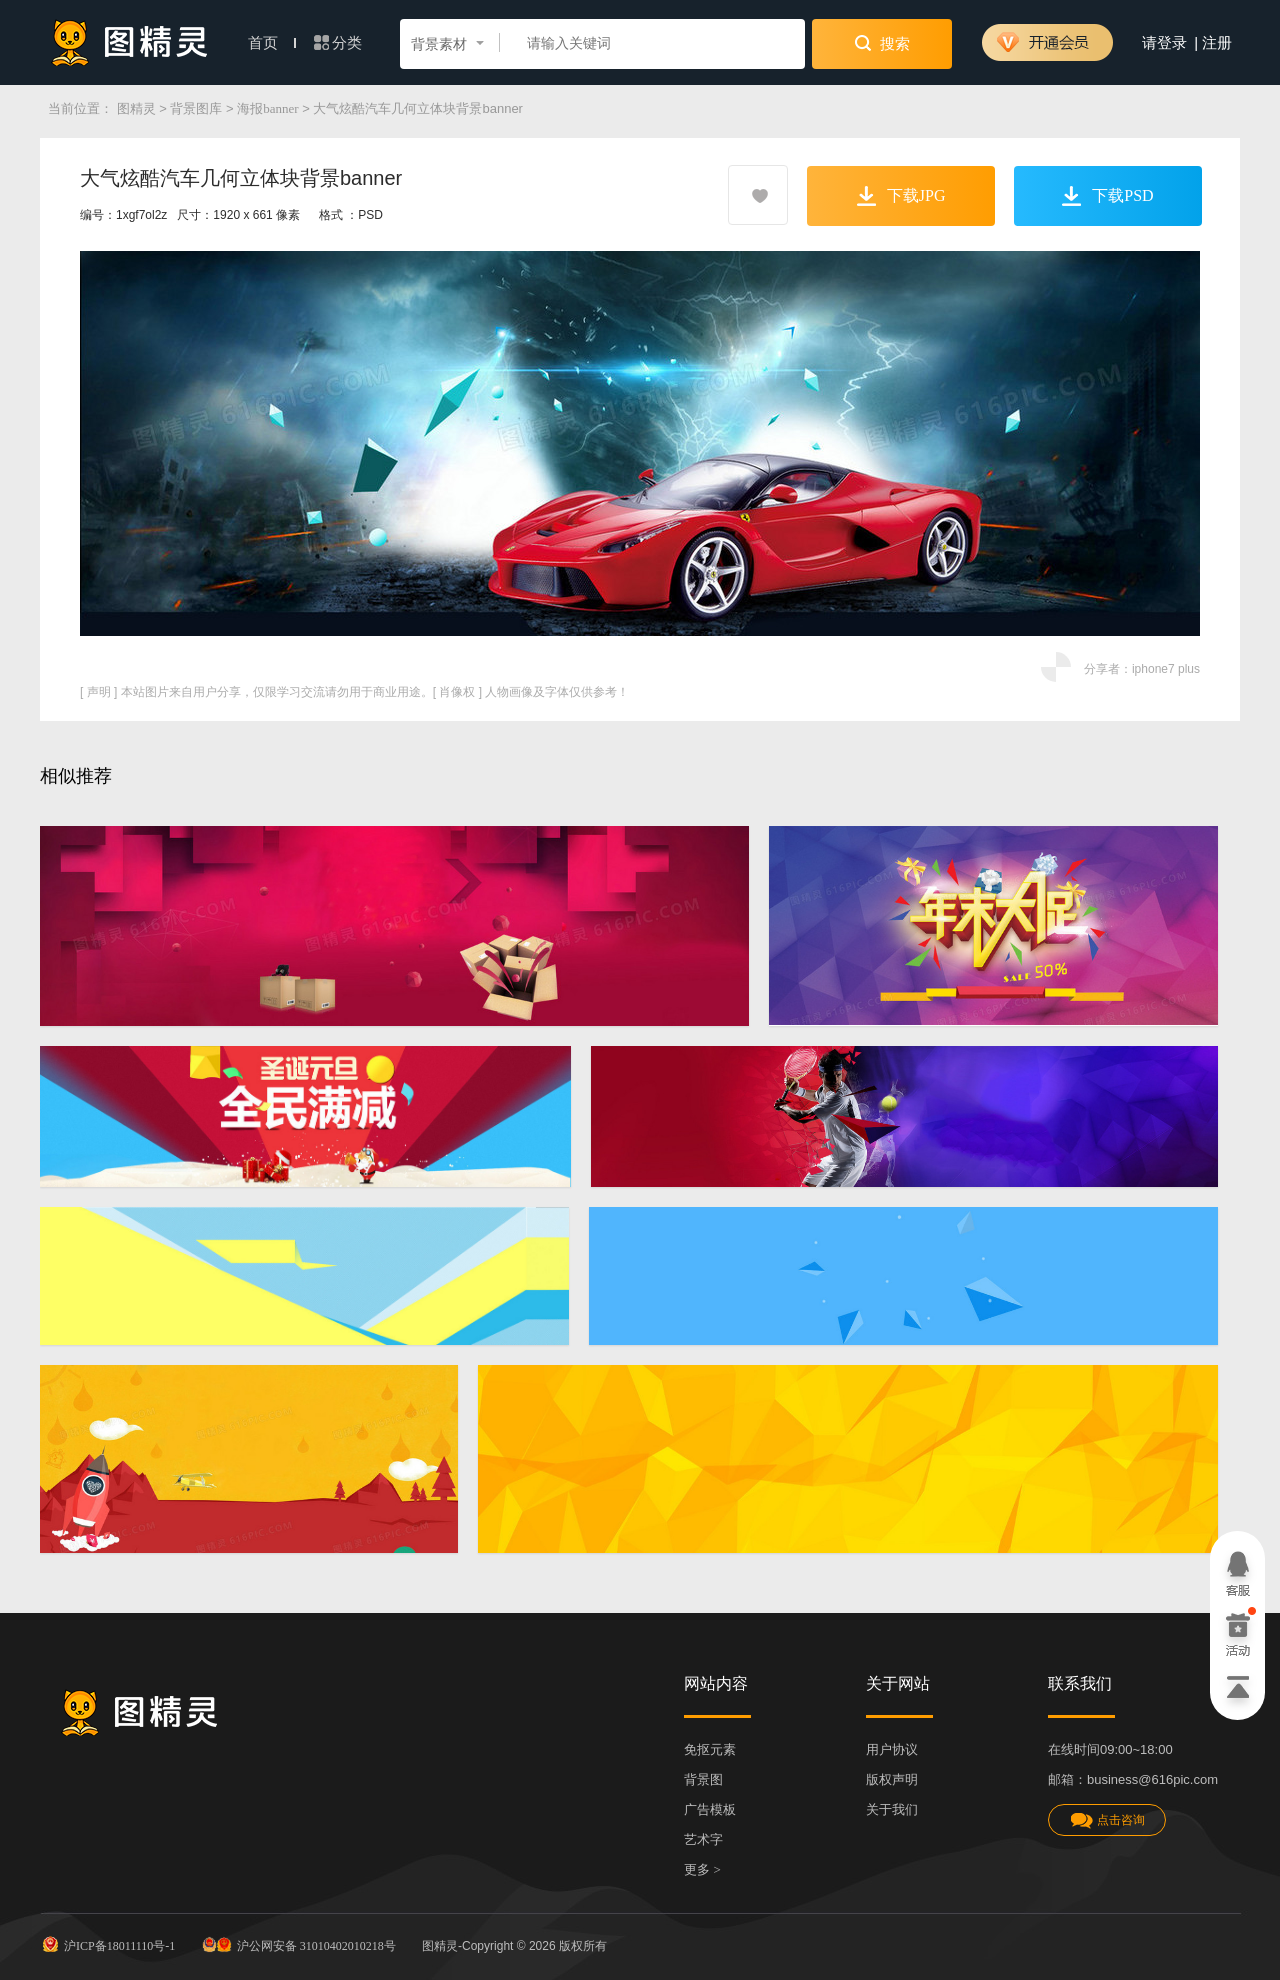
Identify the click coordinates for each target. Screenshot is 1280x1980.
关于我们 (892, 1809)
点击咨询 (1107, 1820)
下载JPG (901, 196)
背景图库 (196, 108)
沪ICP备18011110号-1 (107, 1944)
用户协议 (892, 1749)
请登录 (1164, 43)
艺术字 (703, 1839)
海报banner (267, 108)
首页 (272, 43)
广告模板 (710, 1809)
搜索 (882, 43)
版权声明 (892, 1779)
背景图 (703, 1779)
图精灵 (136, 108)
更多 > (702, 1869)
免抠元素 (710, 1749)
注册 (1217, 43)
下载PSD (1107, 196)
